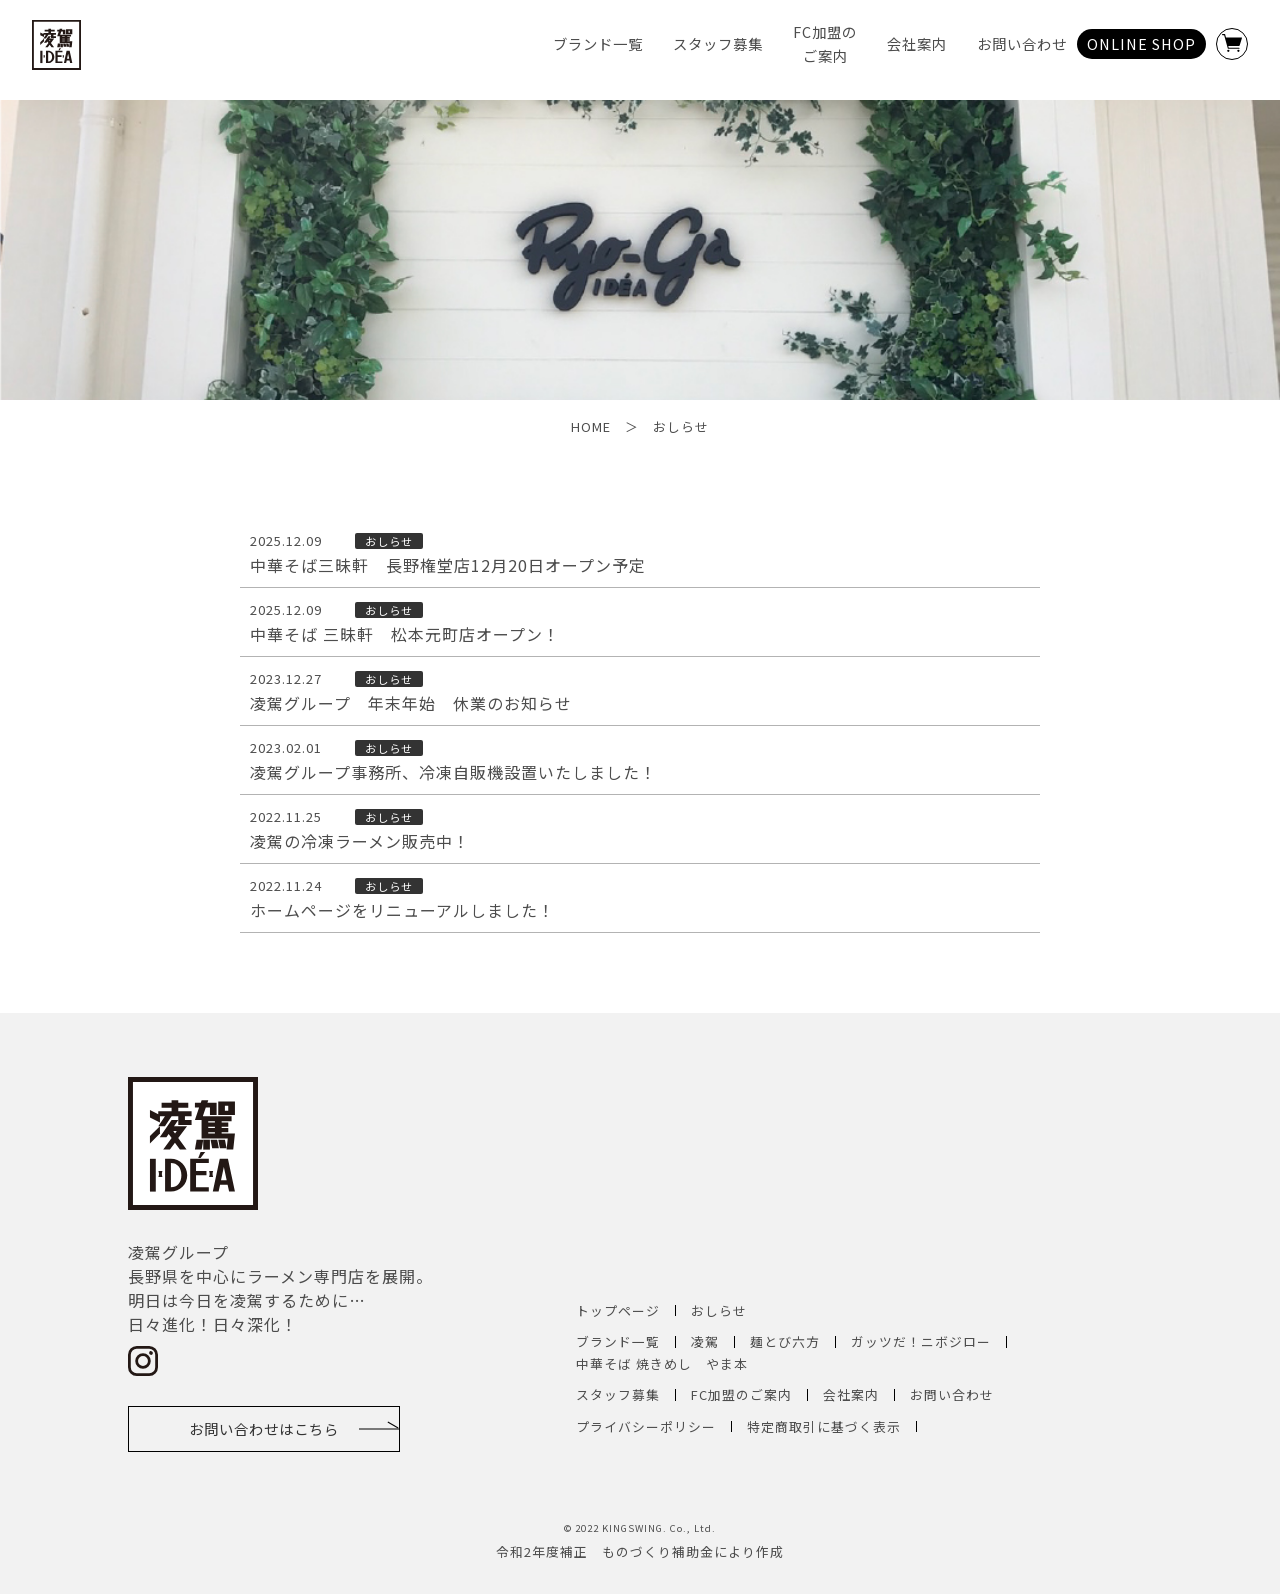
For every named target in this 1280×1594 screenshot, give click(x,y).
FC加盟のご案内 (741, 1394)
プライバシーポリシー (646, 1426)
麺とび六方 (785, 1341)
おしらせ (719, 1310)
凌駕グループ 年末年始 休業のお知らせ (411, 704)
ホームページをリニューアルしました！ (402, 911)
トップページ (618, 1310)
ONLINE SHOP (1141, 43)
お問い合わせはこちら (264, 1428)
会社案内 (917, 43)
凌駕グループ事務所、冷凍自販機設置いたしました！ (453, 773)
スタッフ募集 (718, 43)
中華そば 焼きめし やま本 (662, 1363)
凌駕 (705, 1341)
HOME (591, 426)
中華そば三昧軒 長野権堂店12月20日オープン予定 (448, 566)
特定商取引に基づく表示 (824, 1426)
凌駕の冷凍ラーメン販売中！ (360, 842)
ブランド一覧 (598, 43)
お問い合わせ (1022, 43)
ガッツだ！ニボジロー (921, 1341)
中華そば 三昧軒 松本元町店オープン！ (405, 635)
